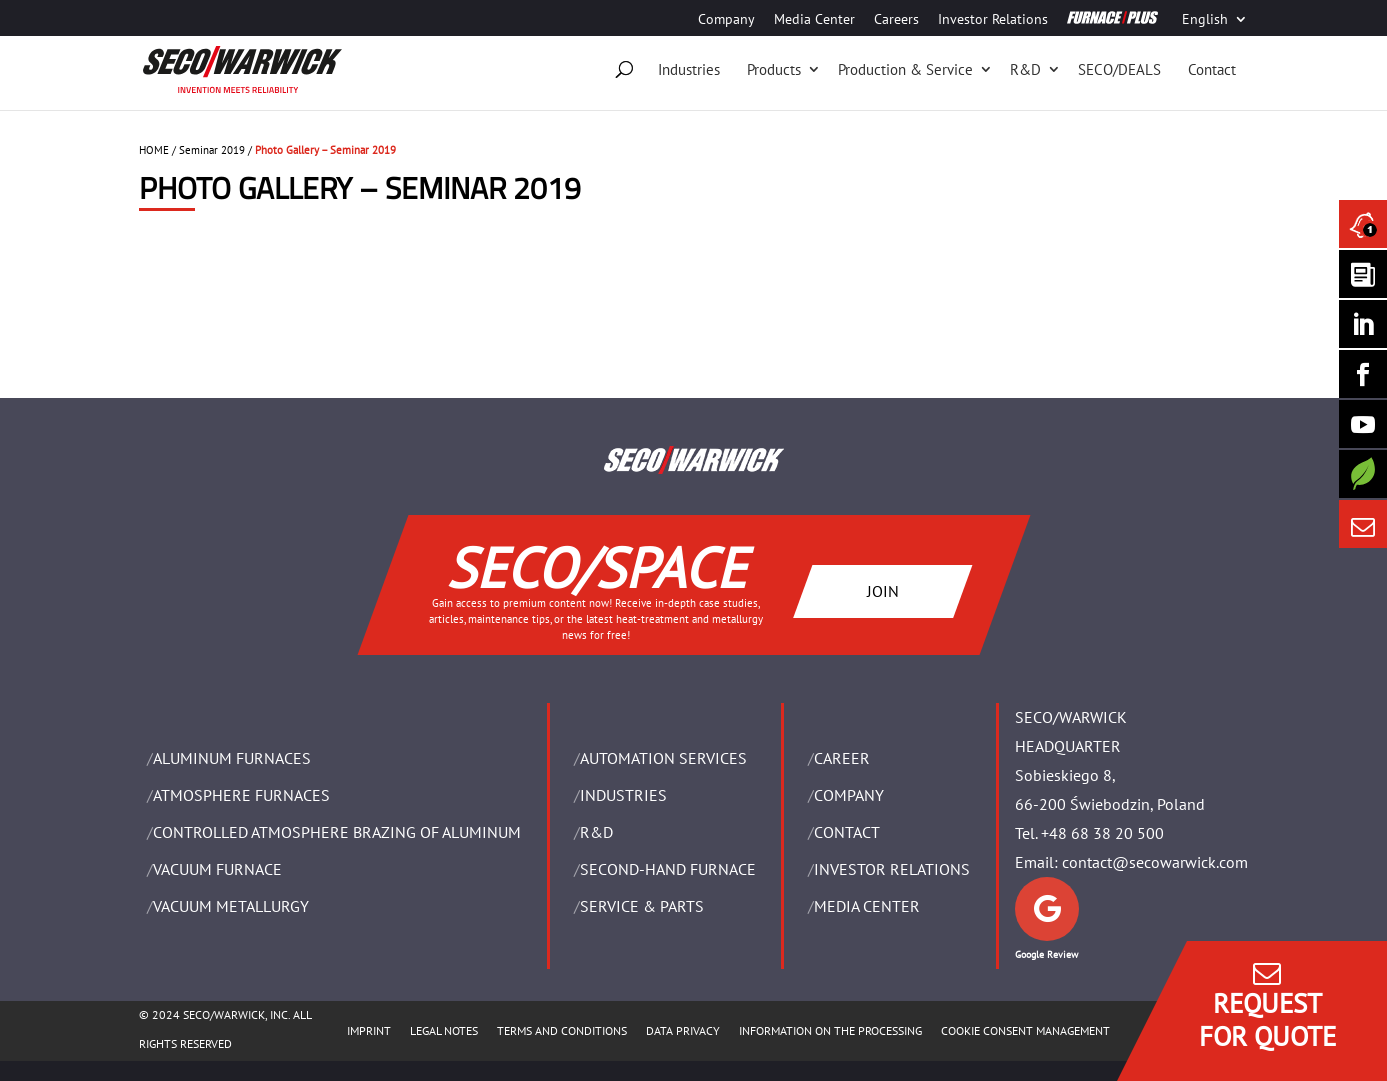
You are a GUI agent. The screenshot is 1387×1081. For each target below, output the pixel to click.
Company (726, 20)
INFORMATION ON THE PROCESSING (830, 1030)
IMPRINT (369, 1030)
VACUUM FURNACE (217, 869)
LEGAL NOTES (444, 1030)
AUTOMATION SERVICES (663, 758)
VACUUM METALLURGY (231, 906)
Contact (1212, 69)
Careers (896, 20)
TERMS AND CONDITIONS (562, 1030)
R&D (1025, 69)
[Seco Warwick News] (1363, 224)
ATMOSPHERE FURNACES (241, 795)
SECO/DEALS (1119, 69)
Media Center (814, 20)
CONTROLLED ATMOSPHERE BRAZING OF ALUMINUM (337, 832)
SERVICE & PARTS (642, 906)
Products (774, 69)
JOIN (882, 591)
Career (842, 758)
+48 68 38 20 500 (1102, 833)
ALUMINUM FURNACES (232, 758)
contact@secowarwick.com (1155, 862)
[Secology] (1363, 474)
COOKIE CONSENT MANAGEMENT (1025, 1030)
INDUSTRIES (623, 795)
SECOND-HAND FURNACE (668, 869)
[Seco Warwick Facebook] (1363, 374)
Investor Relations (993, 20)
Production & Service (905, 69)
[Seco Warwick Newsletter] (1363, 274)
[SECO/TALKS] (1363, 424)
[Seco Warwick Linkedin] (1363, 324)
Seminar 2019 (212, 150)
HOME (154, 150)
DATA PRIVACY (683, 1030)
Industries (689, 69)
